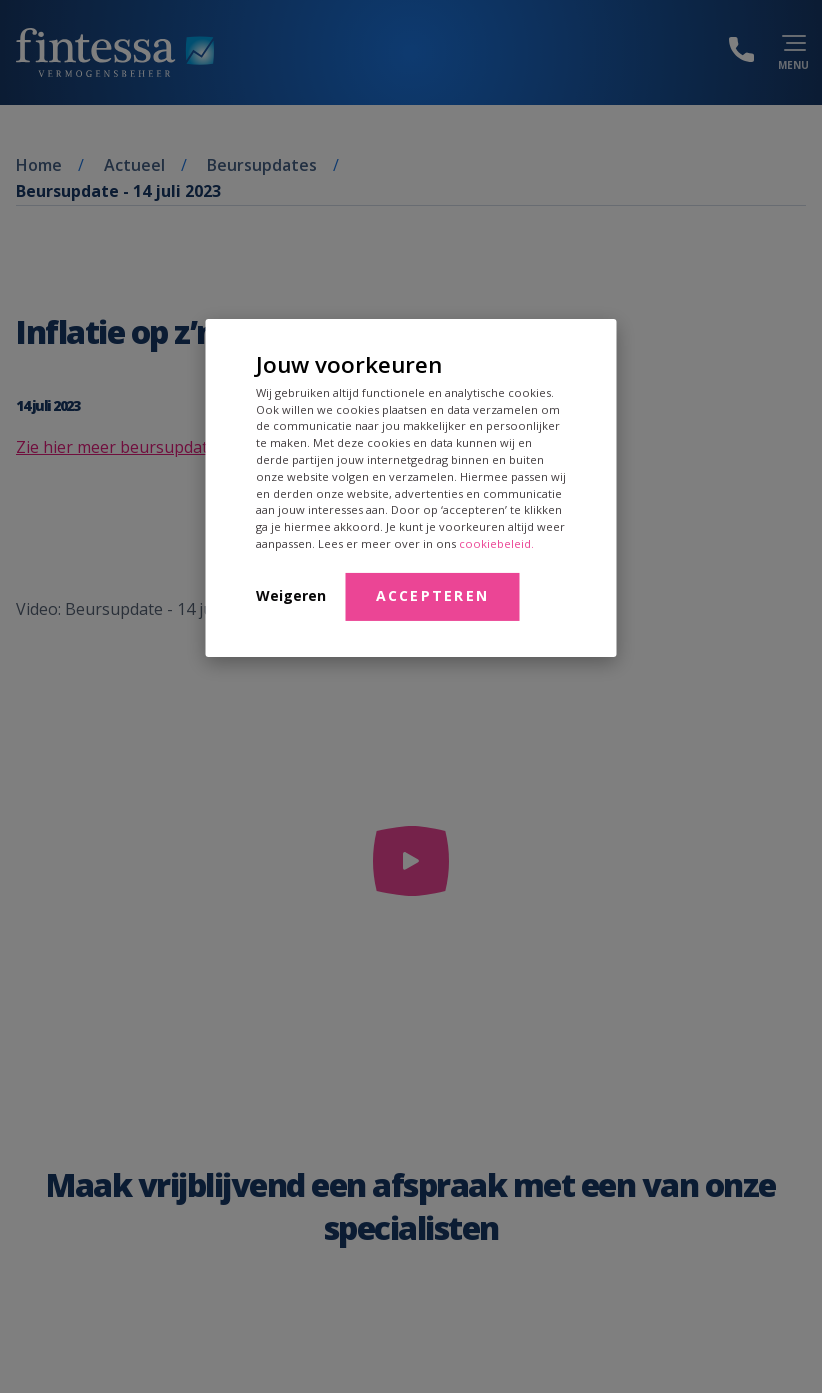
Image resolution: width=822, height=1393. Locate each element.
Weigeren (291, 595)
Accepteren (433, 595)
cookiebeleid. (496, 543)
